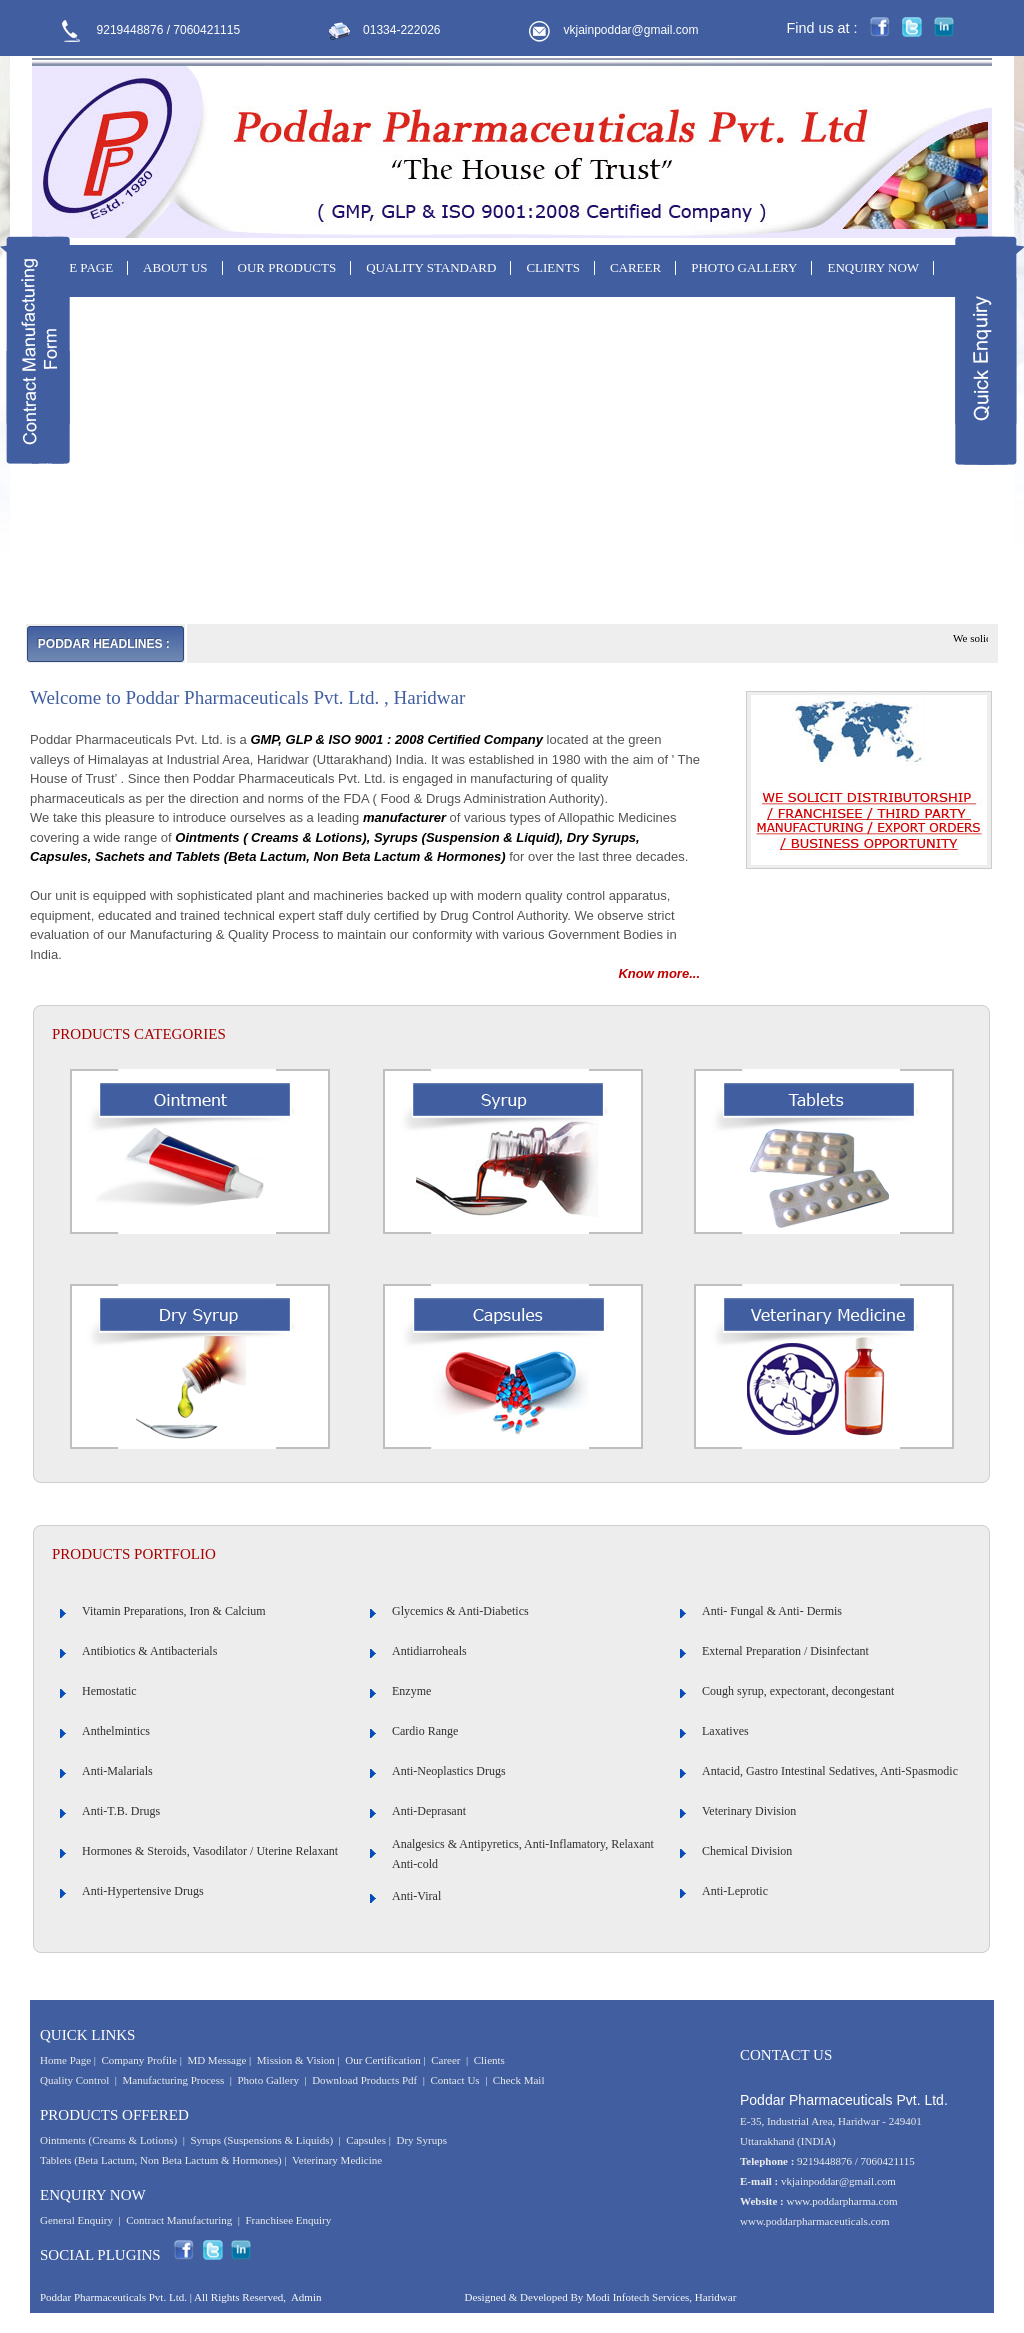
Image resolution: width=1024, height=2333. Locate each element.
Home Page (65, 2060)
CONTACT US (79, 313)
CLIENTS (552, 267)
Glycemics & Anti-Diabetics (460, 1611)
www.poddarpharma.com (841, 2201)
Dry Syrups (422, 2140)
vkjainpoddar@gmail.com (631, 30)
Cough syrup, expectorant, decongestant (798, 1691)
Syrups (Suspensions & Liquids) (262, 2140)
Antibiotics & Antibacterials (149, 1651)
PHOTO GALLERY (744, 267)
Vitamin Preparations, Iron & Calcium (174, 1611)
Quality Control (74, 2080)
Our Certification (382, 2060)
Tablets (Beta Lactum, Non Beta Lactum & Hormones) (161, 2160)
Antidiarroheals (429, 1651)
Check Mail (519, 2080)
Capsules (366, 2140)
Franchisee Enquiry (288, 2220)
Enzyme (411, 1691)
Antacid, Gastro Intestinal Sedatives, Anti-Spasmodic (830, 1771)
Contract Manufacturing (179, 2220)
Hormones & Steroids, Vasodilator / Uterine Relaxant (210, 1851)
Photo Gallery (268, 2080)
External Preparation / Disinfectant (785, 1651)
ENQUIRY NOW (873, 267)
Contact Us (454, 2080)
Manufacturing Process (174, 2080)
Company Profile (138, 2060)
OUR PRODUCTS (287, 267)
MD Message (216, 2060)
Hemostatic (109, 1691)
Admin (306, 2297)
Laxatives (725, 1731)
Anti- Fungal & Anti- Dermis (772, 1611)
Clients (489, 2060)
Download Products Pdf (364, 2080)
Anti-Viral (416, 1896)
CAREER (635, 267)
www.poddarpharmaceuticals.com (815, 2221)
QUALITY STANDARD (431, 267)
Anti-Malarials (117, 1771)
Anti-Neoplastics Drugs (449, 1771)
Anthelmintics (116, 1731)
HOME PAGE (76, 267)
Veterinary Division (749, 1811)
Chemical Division (747, 1851)
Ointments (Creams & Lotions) (108, 2140)
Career (445, 2060)
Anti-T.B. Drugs (121, 1811)
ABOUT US (175, 267)
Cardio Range (425, 1731)
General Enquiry (76, 2220)
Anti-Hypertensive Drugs (143, 1891)
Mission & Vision (296, 2060)
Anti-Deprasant (429, 1811)
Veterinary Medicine (337, 2160)
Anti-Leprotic (735, 1891)
